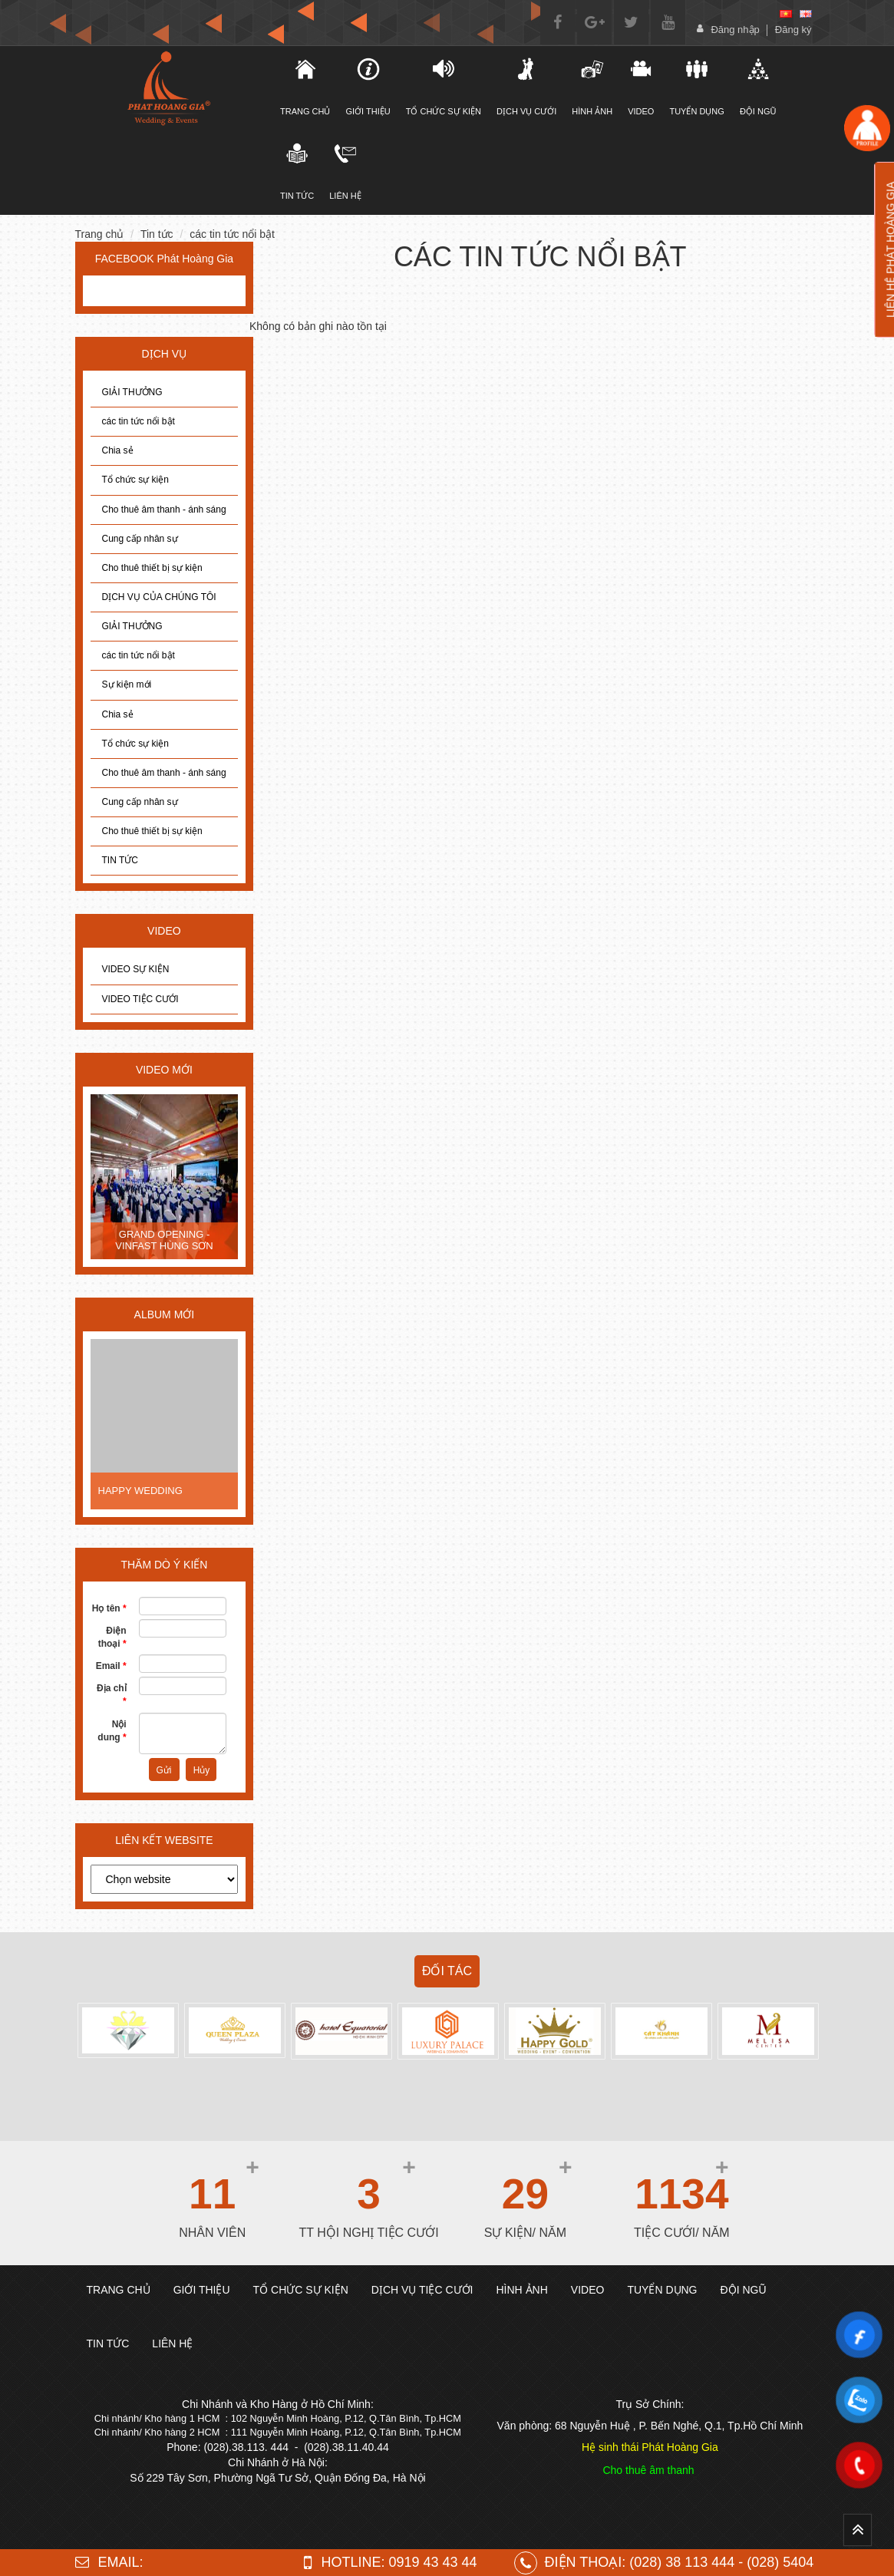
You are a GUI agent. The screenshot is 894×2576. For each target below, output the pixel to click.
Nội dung (111, 1731)
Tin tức (297, 171)
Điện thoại (112, 1637)
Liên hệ (345, 171)
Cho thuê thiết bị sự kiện (152, 567)
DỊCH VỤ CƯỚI (526, 87)
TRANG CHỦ (305, 87)
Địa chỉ (112, 1695)
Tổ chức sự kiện (135, 479)
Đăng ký (793, 29)
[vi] (786, 14)
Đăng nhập (735, 29)
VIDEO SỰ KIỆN (136, 969)
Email (111, 1666)
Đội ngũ (758, 87)
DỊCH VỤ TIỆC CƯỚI (422, 2290)
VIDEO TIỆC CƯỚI (140, 999)
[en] (806, 14)
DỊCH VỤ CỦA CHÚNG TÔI (159, 597)
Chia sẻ (118, 450)
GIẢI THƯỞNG (132, 392)
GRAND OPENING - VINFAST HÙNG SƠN (164, 1240)
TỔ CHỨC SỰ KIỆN (443, 87)
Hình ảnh (592, 87)
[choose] (165, 1879)
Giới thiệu (367, 87)
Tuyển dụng (696, 87)
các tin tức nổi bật (232, 234)
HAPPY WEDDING (140, 1490)
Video (641, 87)
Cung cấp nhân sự (140, 538)
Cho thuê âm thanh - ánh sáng (164, 509)
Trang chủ (99, 234)
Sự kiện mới (127, 684)
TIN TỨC (120, 860)
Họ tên (109, 1608)
